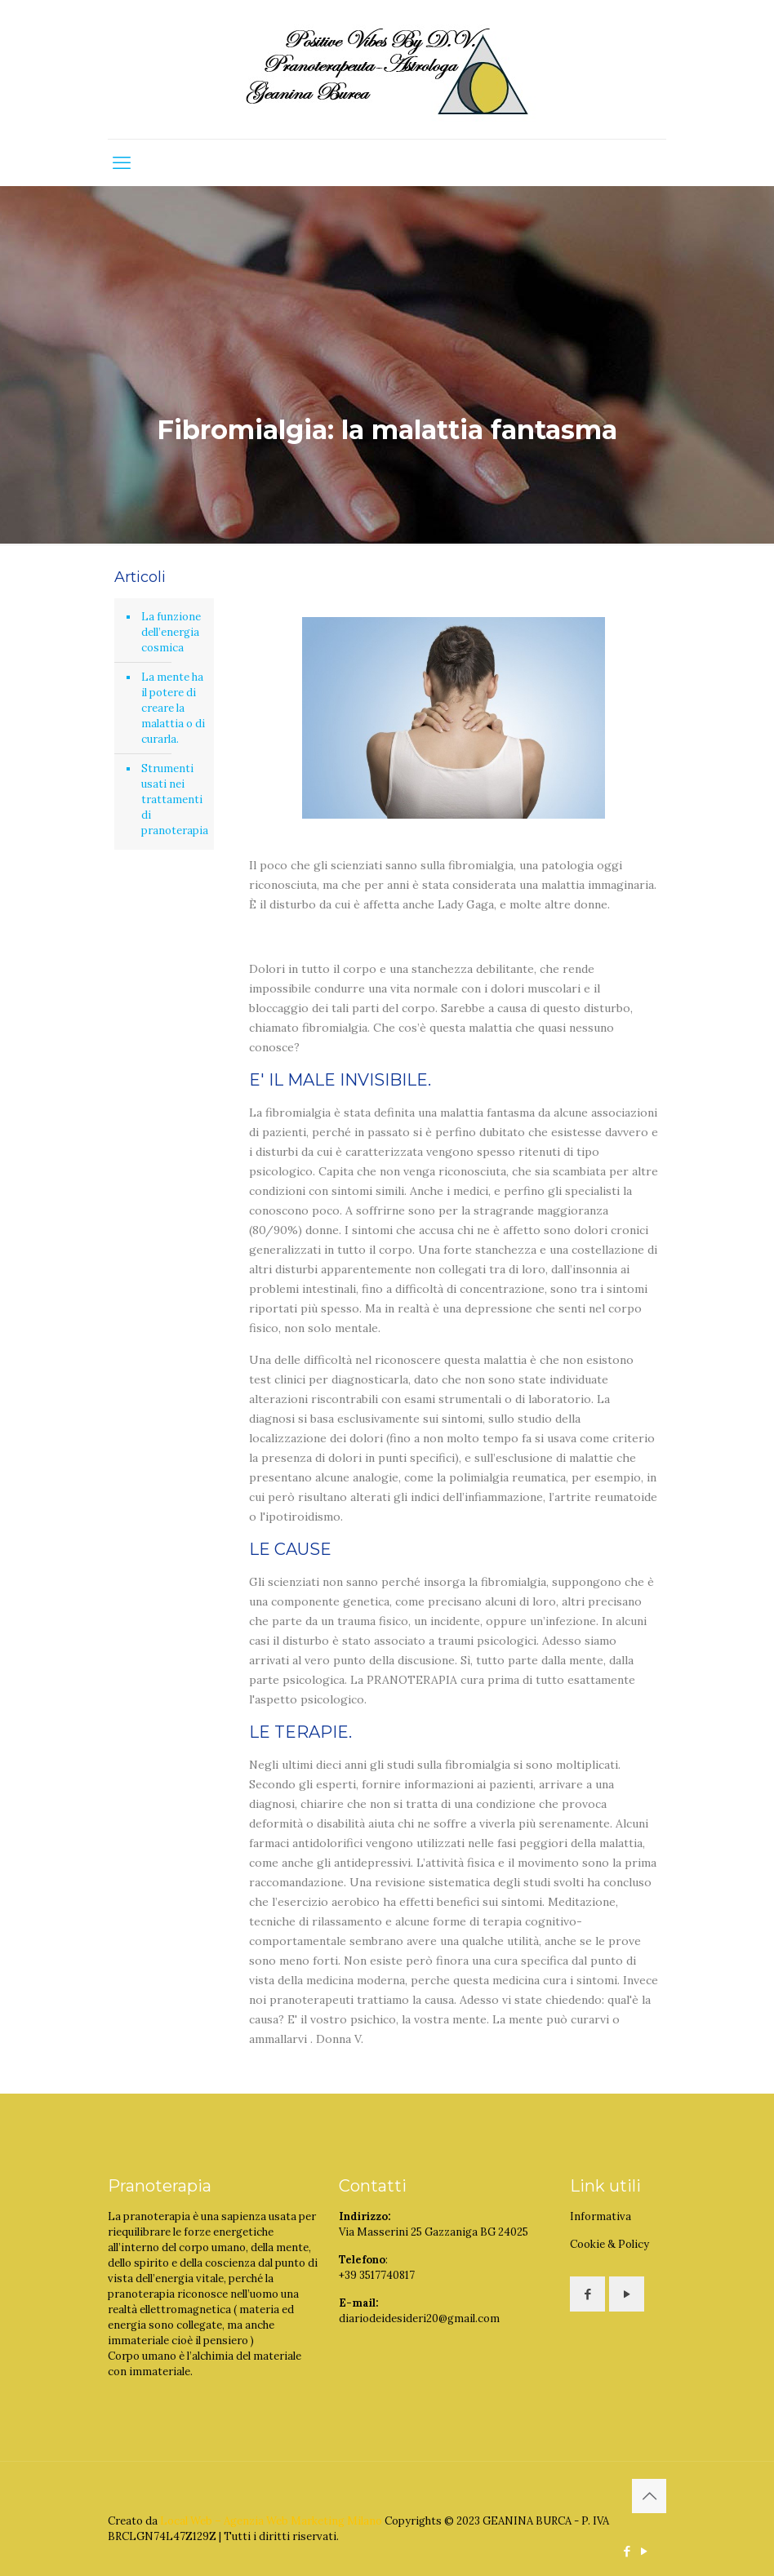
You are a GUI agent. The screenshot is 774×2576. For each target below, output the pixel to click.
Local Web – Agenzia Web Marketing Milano (272, 2521)
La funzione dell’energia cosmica (171, 632)
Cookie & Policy (609, 2244)
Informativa (600, 2216)
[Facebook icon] (627, 2551)
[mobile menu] (122, 162)
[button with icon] (587, 2294)
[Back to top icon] (649, 2496)
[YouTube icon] (644, 2551)
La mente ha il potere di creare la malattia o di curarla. (173, 708)
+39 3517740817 (377, 2275)
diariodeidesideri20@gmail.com (419, 2318)
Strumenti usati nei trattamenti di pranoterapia (173, 799)
